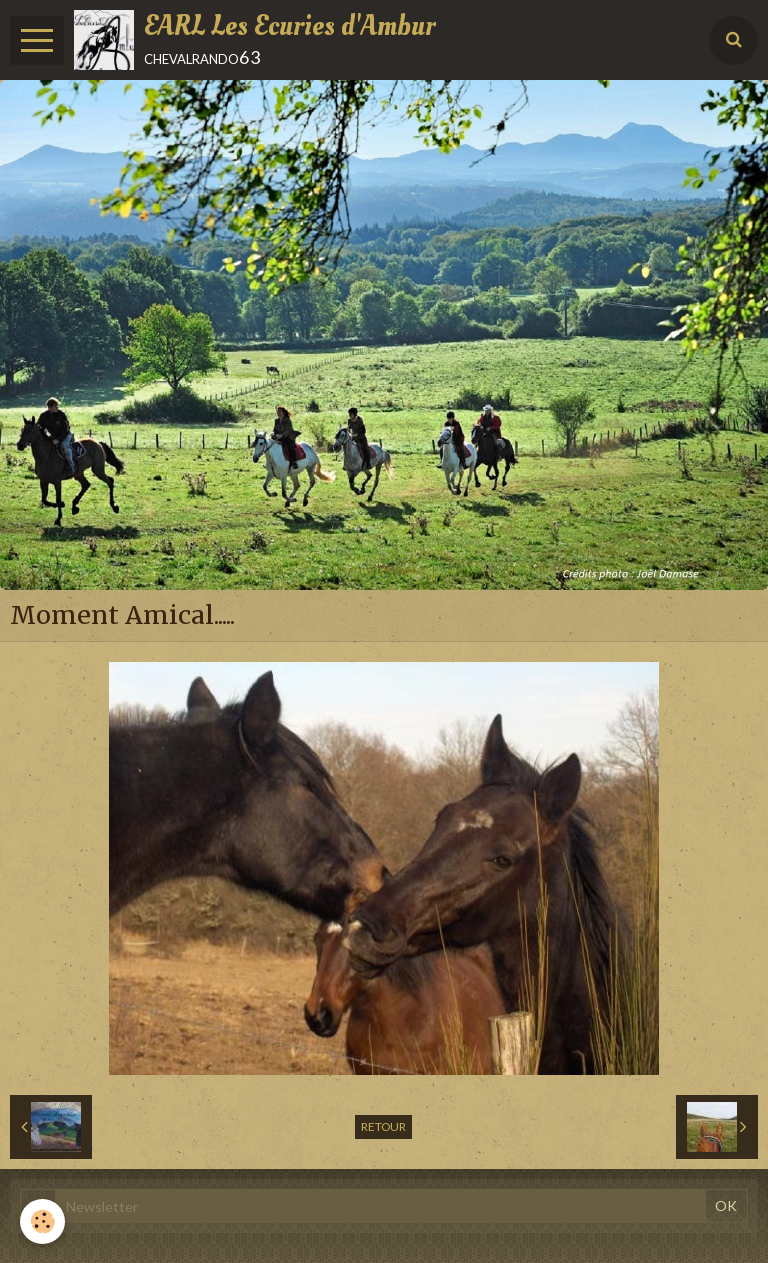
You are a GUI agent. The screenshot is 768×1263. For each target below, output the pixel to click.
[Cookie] (42, 1221)
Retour (383, 1126)
